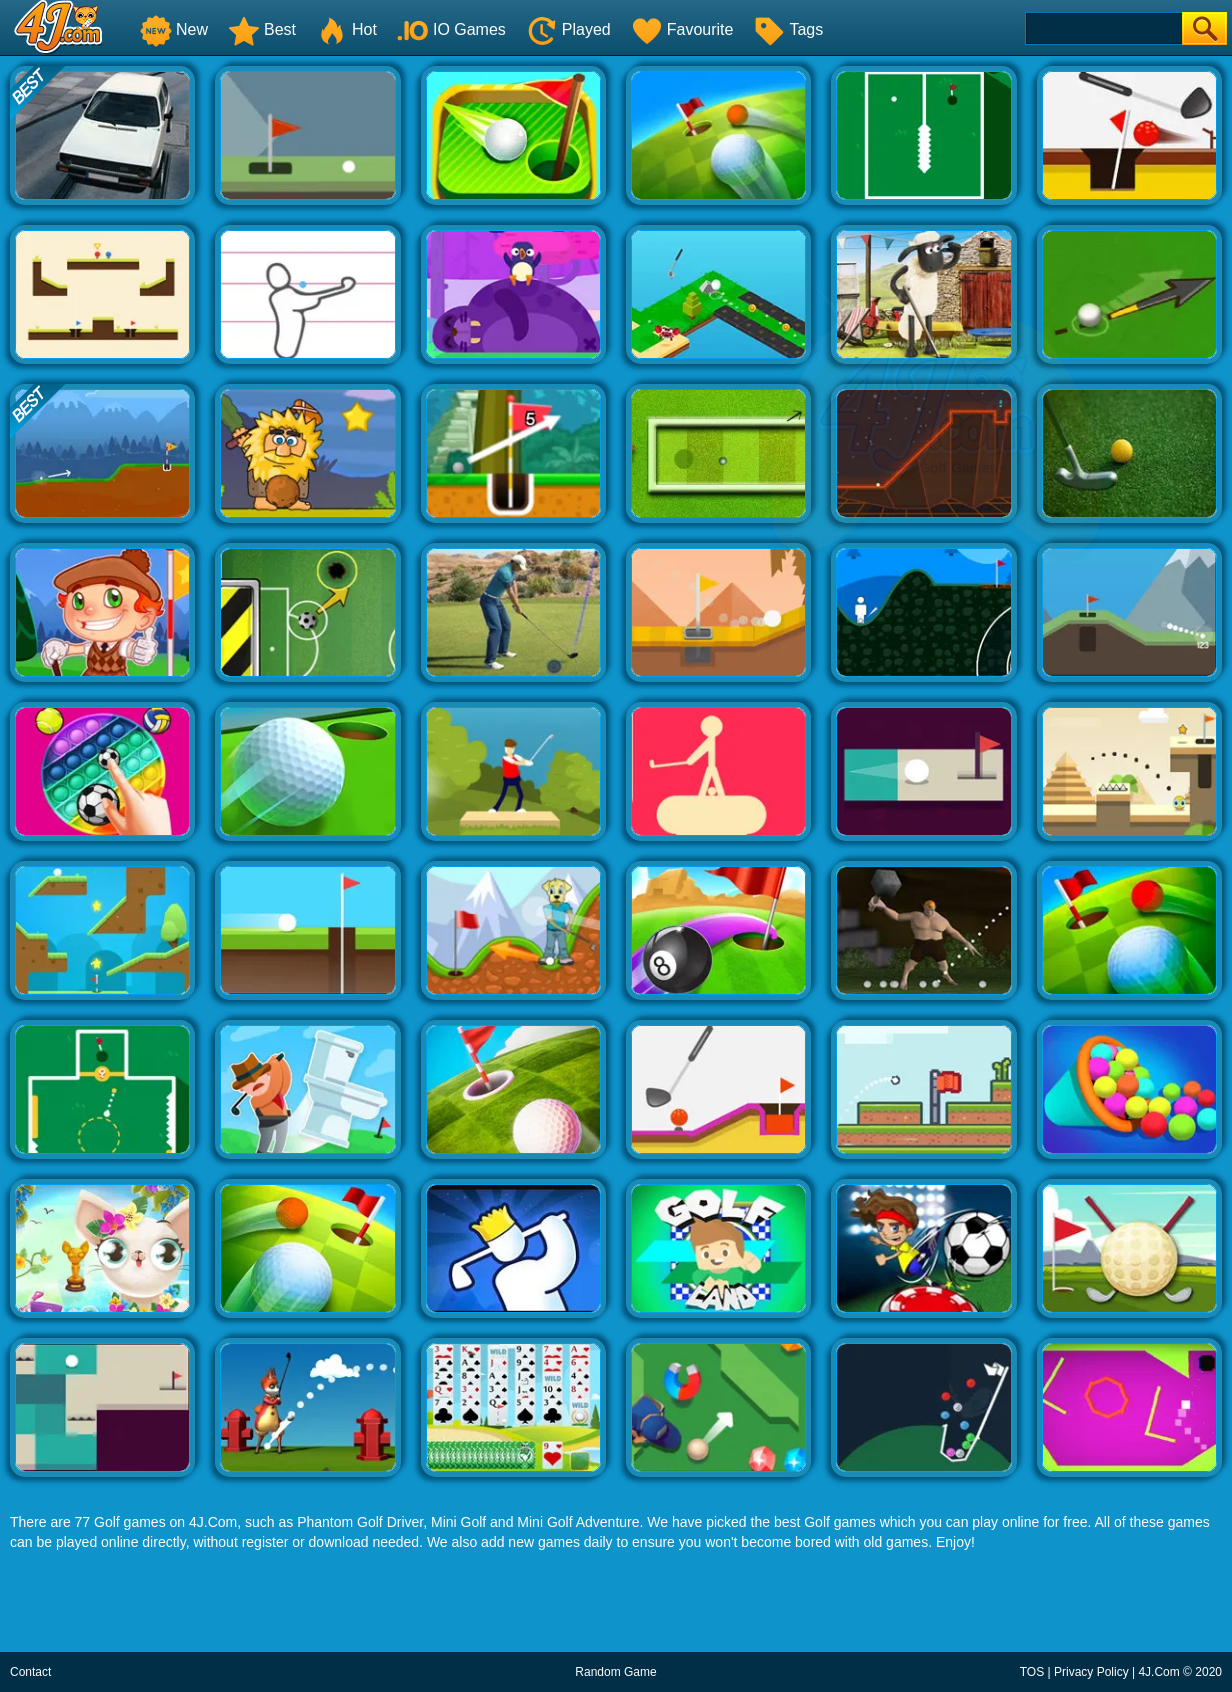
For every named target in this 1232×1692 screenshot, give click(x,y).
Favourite (682, 29)
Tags (788, 29)
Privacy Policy (1091, 1672)
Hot (346, 29)
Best (262, 29)
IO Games (451, 29)
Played (568, 29)
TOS (1032, 1672)
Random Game (615, 1672)
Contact (30, 1672)
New (174, 29)
